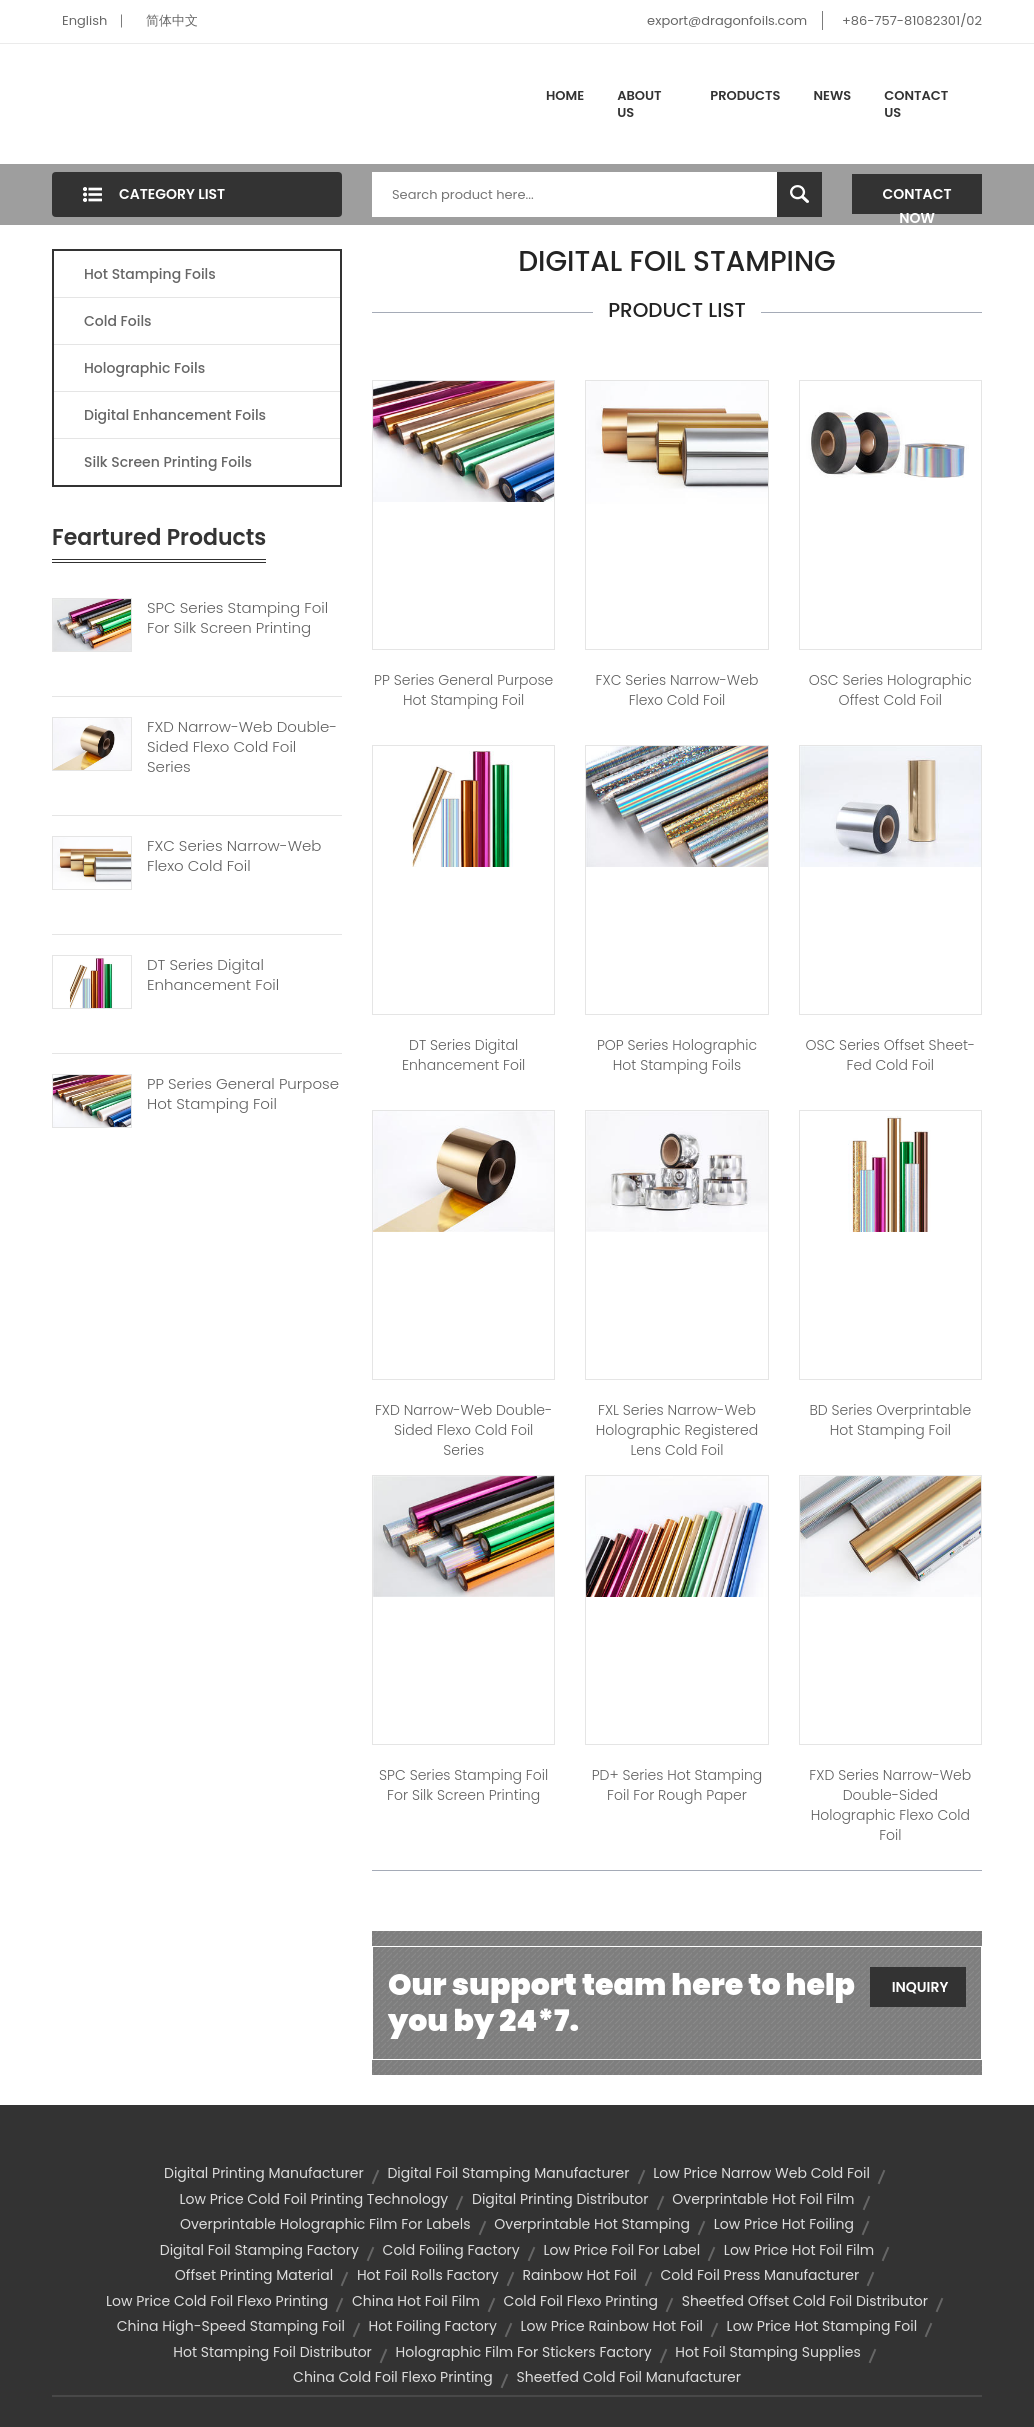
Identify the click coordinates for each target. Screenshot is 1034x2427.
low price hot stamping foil (822, 2326)
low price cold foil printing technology (313, 2199)
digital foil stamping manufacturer (508, 2173)
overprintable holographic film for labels (325, 2224)
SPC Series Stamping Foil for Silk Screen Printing (463, 1785)
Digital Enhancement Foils (175, 415)
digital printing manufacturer (264, 2173)
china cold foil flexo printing (393, 2377)
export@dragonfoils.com (727, 20)
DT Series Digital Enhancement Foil (213, 975)
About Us (639, 104)
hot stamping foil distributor (272, 2352)
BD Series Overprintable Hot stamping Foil (891, 1420)
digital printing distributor (560, 2199)
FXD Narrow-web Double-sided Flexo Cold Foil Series (242, 747)
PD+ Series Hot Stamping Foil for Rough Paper (677, 1785)
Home (565, 95)
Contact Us (916, 104)
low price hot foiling (784, 2224)
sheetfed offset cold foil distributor (805, 2301)
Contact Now (917, 199)
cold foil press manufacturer (760, 2275)
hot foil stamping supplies (767, 2352)
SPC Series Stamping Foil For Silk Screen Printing (237, 618)
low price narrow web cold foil (761, 2173)
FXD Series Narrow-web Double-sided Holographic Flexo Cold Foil (890, 1805)
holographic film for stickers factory (524, 2352)
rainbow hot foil (579, 2275)
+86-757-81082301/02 (912, 20)
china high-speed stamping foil (231, 2326)
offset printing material (254, 2275)
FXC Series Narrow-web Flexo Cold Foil (234, 856)
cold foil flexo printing (581, 2301)
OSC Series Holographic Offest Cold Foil (890, 690)
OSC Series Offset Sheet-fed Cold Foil (890, 1055)
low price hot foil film (799, 2250)
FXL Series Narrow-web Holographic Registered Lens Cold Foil (677, 1430)
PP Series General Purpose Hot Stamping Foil (243, 1094)
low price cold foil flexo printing (217, 2301)
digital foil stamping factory (259, 2250)
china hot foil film (416, 2301)
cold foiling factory (451, 2250)
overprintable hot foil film (763, 2199)
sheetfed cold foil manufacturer (629, 2377)
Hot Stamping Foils (150, 274)
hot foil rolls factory (428, 2275)
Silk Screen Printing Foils (168, 462)
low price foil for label (621, 2250)
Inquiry (920, 1987)
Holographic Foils (144, 368)
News (833, 95)
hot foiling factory (433, 2326)
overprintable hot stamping (592, 2224)
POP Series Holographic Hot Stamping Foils (677, 1055)
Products (745, 95)
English (84, 20)
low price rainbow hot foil (612, 2326)
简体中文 (172, 20)
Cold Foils (118, 321)
